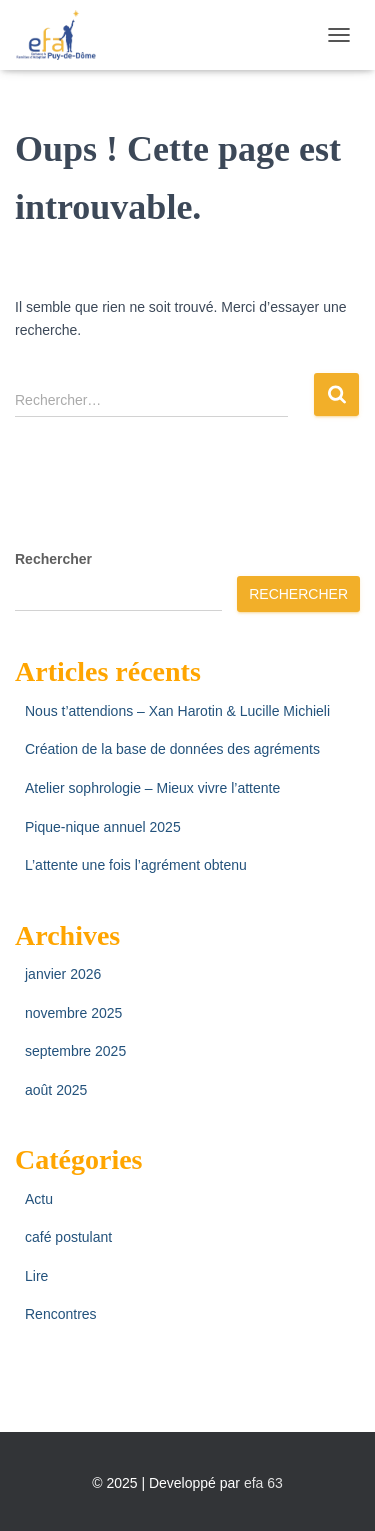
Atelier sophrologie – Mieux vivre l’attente (152, 788)
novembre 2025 (73, 1013)
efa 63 (263, 1483)
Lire (36, 1276)
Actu (39, 1199)
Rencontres (61, 1314)
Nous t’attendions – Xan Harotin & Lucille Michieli (177, 711)
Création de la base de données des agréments (172, 749)
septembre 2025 (75, 1051)
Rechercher (53, 559)
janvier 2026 (63, 974)
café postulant (68, 1237)
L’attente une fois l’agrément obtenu (136, 865)
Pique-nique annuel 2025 (103, 827)
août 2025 (56, 1090)
